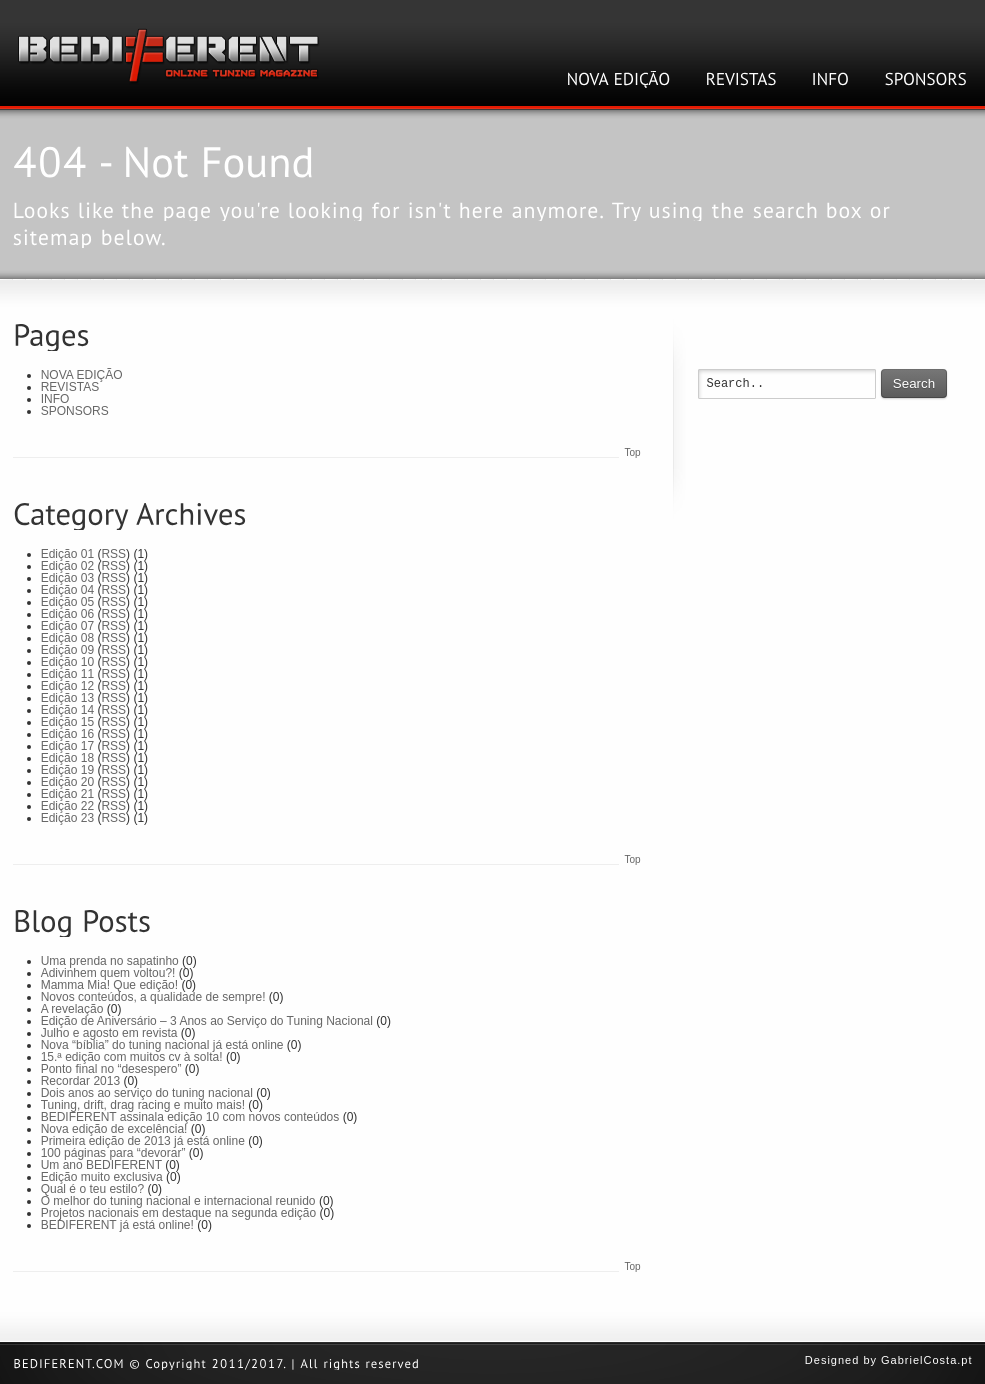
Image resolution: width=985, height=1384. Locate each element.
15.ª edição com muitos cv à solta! (132, 1057)
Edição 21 (67, 794)
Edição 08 (67, 638)
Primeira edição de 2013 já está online (143, 1141)
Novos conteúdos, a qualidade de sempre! (153, 997)
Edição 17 (67, 746)
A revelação (72, 1009)
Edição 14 (67, 710)
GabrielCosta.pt (926, 1360)
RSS (113, 554)
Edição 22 (67, 806)
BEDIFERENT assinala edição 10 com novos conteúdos (190, 1117)
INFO (55, 399)
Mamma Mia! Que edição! (109, 985)
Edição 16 (67, 734)
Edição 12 (67, 686)
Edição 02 (67, 566)
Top (632, 452)
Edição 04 (67, 590)
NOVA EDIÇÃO (82, 375)
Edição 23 (67, 818)
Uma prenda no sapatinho (110, 961)
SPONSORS (75, 411)
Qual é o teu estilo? (92, 1189)
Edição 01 (67, 554)
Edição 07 (67, 626)
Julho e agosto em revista (109, 1033)
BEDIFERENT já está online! (117, 1225)
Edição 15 (67, 722)
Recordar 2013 (80, 1081)
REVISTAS (70, 387)
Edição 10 (67, 662)
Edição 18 (67, 758)
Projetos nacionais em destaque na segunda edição (179, 1213)
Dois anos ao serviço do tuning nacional (147, 1093)
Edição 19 (67, 770)
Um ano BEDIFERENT (101, 1165)
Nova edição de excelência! (114, 1129)
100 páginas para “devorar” (113, 1153)
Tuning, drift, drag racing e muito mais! (143, 1105)
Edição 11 (67, 674)
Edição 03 (67, 578)
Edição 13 (67, 698)
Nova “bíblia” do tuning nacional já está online (162, 1045)
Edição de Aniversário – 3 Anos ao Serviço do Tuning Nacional (207, 1021)
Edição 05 (67, 602)
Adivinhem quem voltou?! (108, 973)
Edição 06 (67, 614)
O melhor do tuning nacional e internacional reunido (178, 1201)
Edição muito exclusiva (102, 1177)
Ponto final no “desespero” (111, 1069)
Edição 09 (67, 650)
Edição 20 (67, 782)
